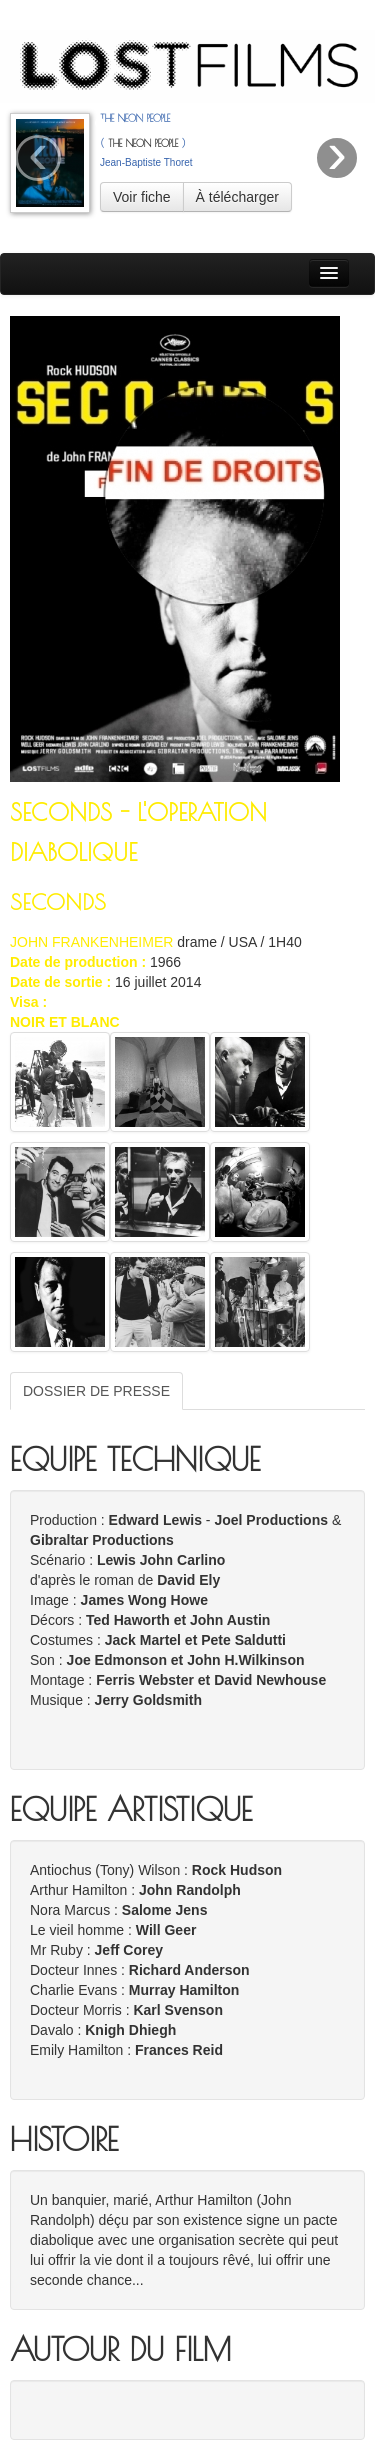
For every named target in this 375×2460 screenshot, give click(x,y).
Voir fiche (142, 197)
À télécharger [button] (237, 197)
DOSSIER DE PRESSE (96, 1391)
